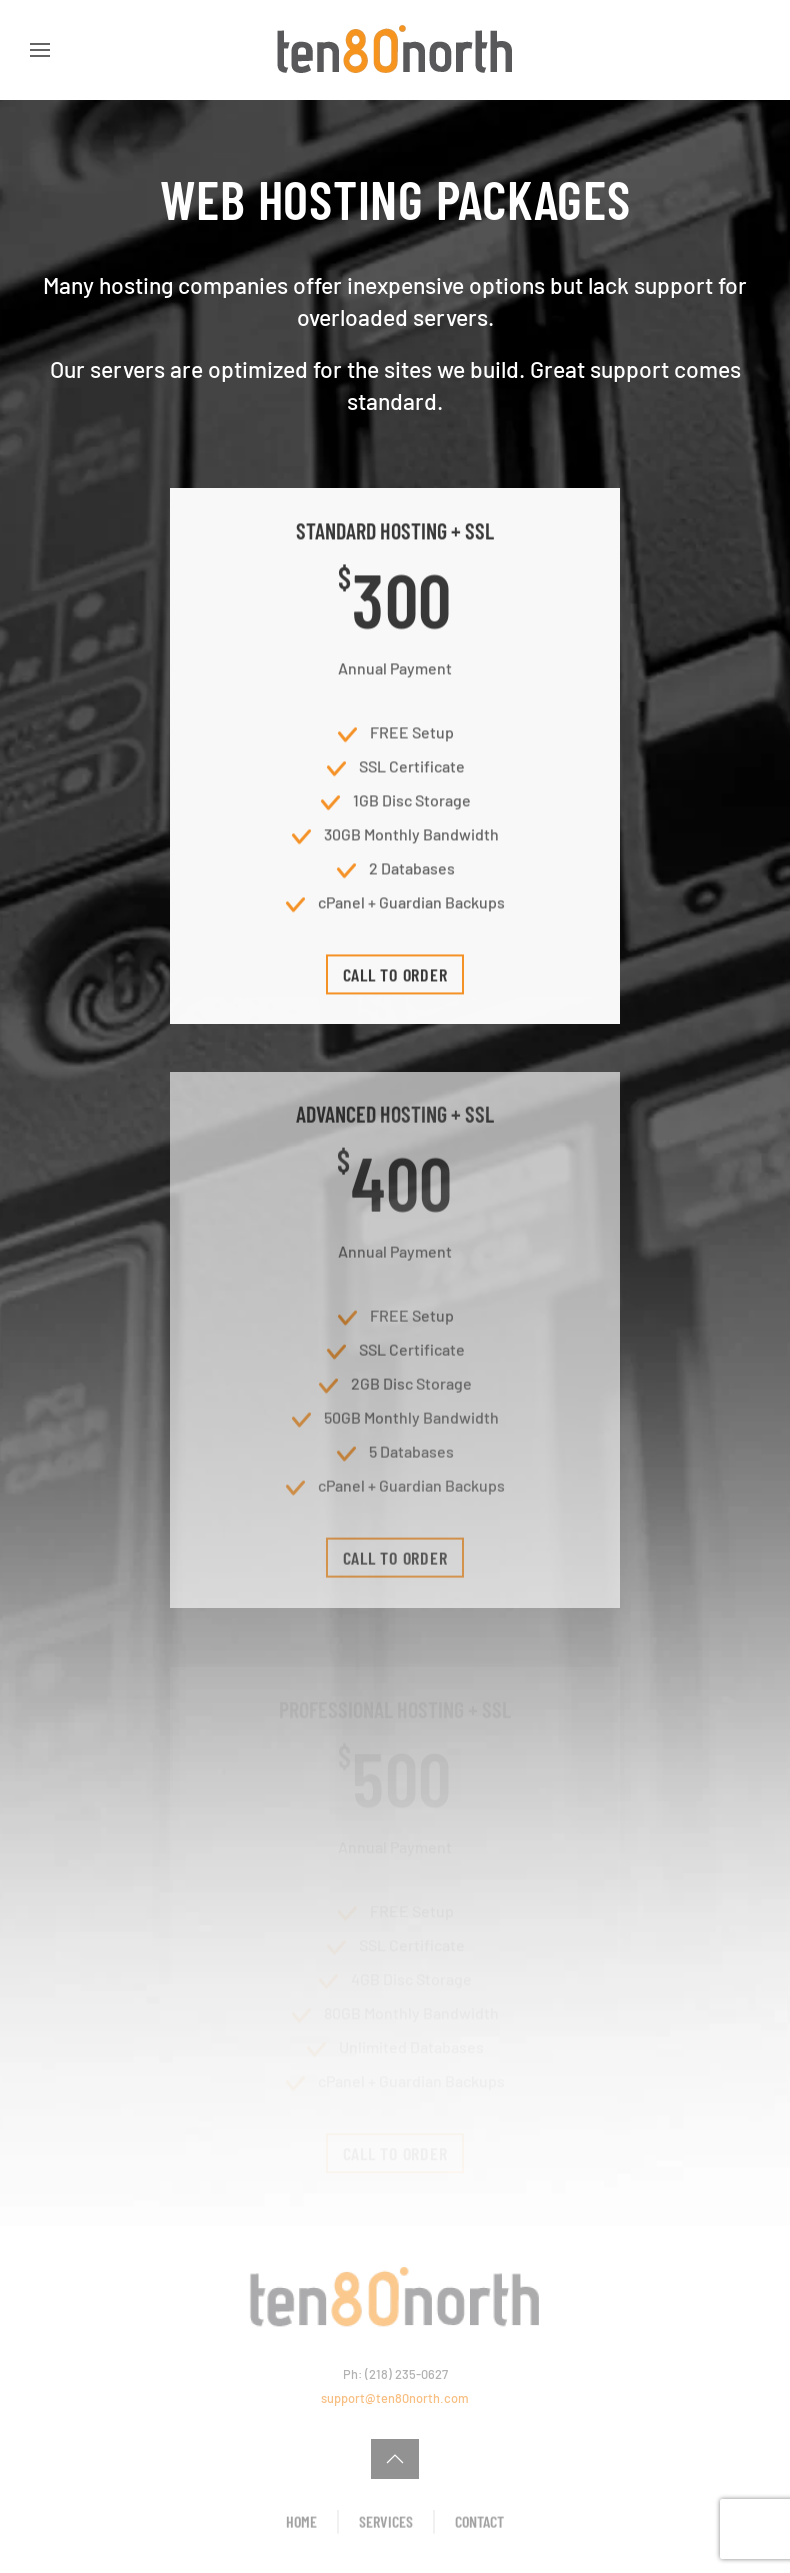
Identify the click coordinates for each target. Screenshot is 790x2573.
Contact (479, 2523)
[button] (40, 50)
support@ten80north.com (395, 2398)
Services (386, 2523)
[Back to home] (395, 50)
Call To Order (395, 980)
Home (301, 2523)
